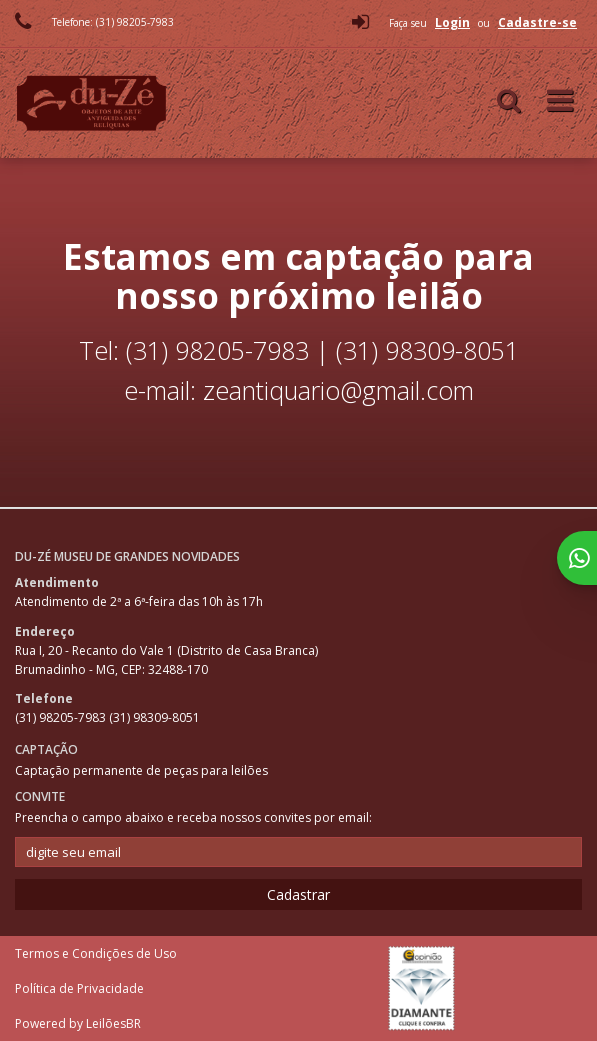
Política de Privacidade (79, 988)
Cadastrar (298, 894)
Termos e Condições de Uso (96, 953)
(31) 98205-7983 (62, 717)
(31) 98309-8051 (154, 717)
